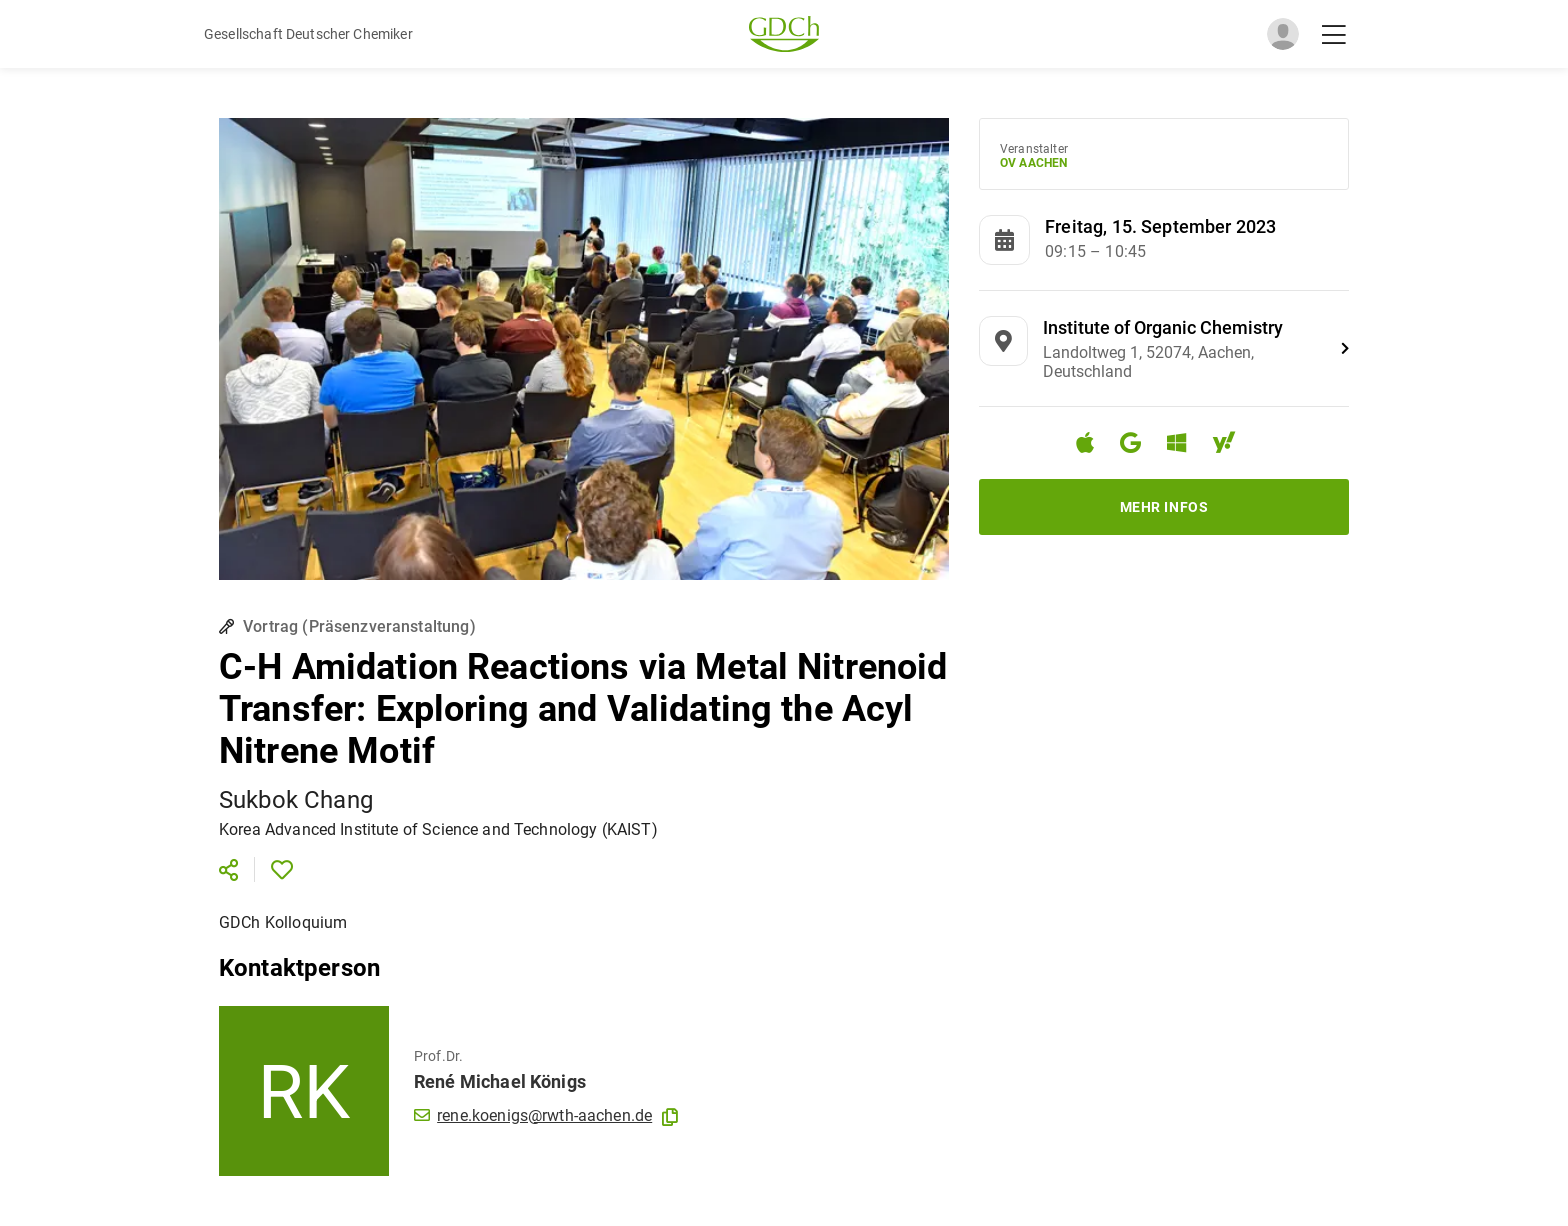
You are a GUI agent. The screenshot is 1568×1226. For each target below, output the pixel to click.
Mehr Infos (1164, 507)
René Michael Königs (500, 1081)
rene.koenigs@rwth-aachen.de (533, 1115)
